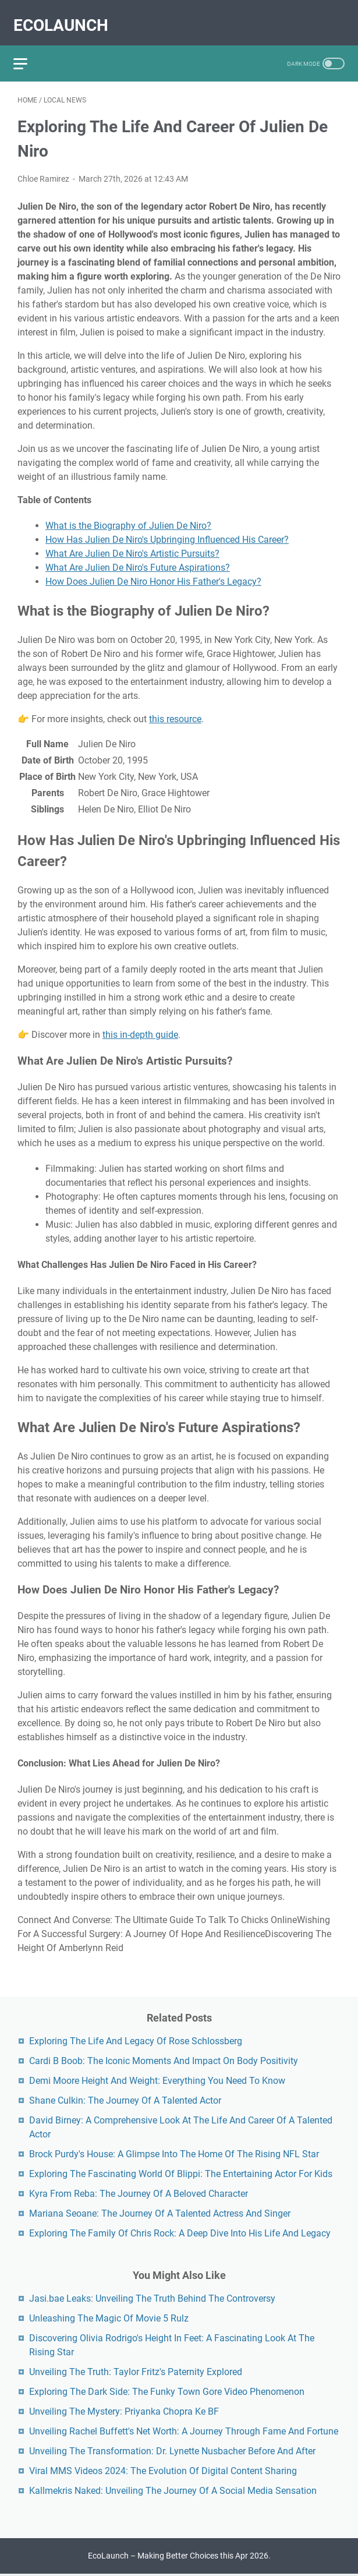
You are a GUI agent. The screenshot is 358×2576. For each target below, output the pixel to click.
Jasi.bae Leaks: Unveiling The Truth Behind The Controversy (152, 2296)
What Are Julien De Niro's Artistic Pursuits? (132, 543)
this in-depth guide (140, 1024)
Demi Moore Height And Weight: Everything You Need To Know (157, 2078)
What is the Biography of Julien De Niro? (128, 515)
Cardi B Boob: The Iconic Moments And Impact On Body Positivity (163, 2059)
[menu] (31, 49)
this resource (175, 709)
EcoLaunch (64, 15)
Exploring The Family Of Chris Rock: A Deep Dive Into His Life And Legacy (180, 2231)
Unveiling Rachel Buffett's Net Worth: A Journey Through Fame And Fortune (183, 2429)
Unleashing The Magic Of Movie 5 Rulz (109, 2316)
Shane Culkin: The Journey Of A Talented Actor (125, 2098)
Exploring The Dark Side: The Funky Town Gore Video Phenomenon (166, 2389)
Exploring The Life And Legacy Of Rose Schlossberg (135, 2039)
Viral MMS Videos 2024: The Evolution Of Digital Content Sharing (163, 2469)
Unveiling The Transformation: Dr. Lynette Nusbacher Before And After (172, 2449)
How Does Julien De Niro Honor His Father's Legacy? (153, 571)
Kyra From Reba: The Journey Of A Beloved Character (138, 2191)
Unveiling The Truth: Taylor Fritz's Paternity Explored (135, 2370)
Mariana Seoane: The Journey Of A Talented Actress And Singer (159, 2211)
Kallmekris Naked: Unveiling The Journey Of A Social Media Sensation (173, 2488)
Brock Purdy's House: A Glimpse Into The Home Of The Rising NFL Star (174, 2152)
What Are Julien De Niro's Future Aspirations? (137, 557)
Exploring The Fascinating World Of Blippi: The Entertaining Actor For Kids (180, 2172)
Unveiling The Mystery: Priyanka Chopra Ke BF (124, 2409)
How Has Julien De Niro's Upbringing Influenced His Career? (167, 529)
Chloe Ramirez (43, 169)
